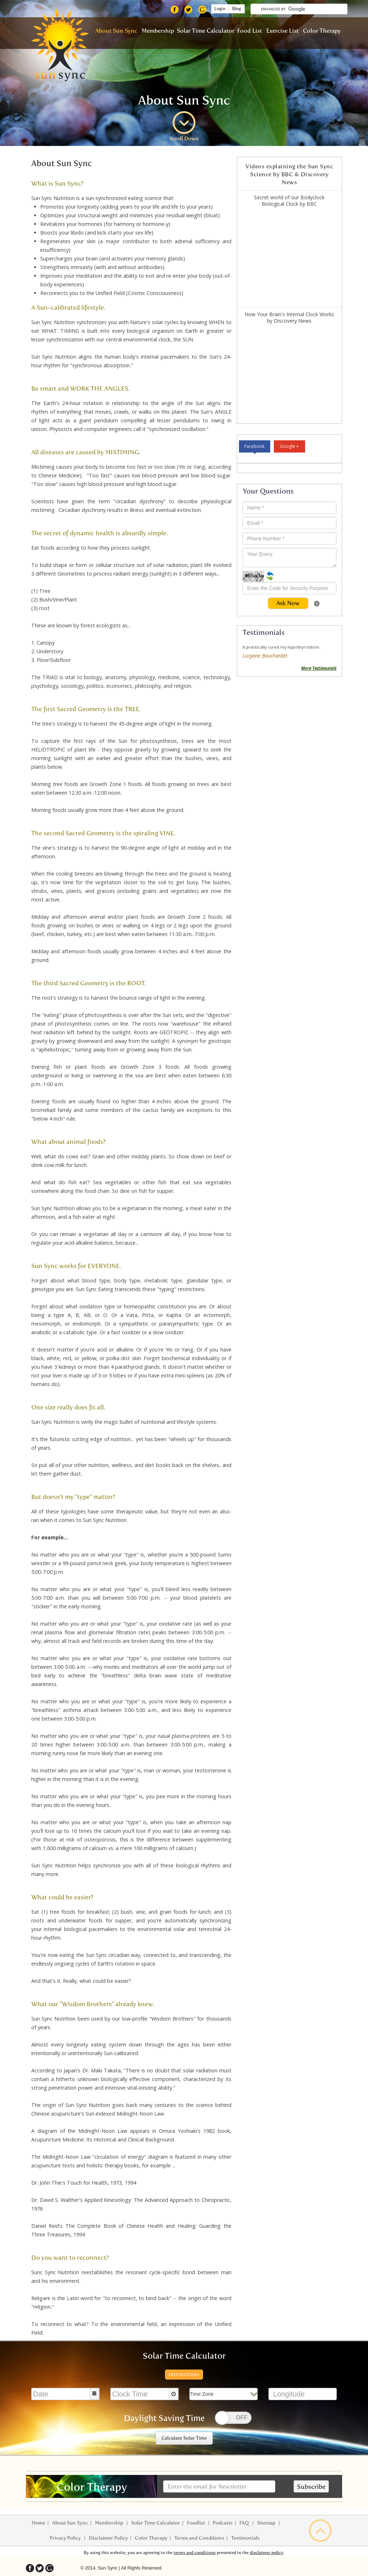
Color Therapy (322, 30)
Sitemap (266, 2523)
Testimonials (245, 2538)
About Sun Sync (116, 30)
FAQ (244, 2523)
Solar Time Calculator (205, 30)
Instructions (184, 2374)
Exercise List (282, 30)
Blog (238, 8)
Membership (158, 30)
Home (38, 2523)
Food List (249, 30)
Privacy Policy (66, 2538)
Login (218, 8)
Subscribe (311, 2487)
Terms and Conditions (199, 2538)
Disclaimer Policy (108, 2538)
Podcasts (223, 2523)
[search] (304, 9)
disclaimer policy (266, 2552)
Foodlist (196, 2523)
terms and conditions (195, 2552)
